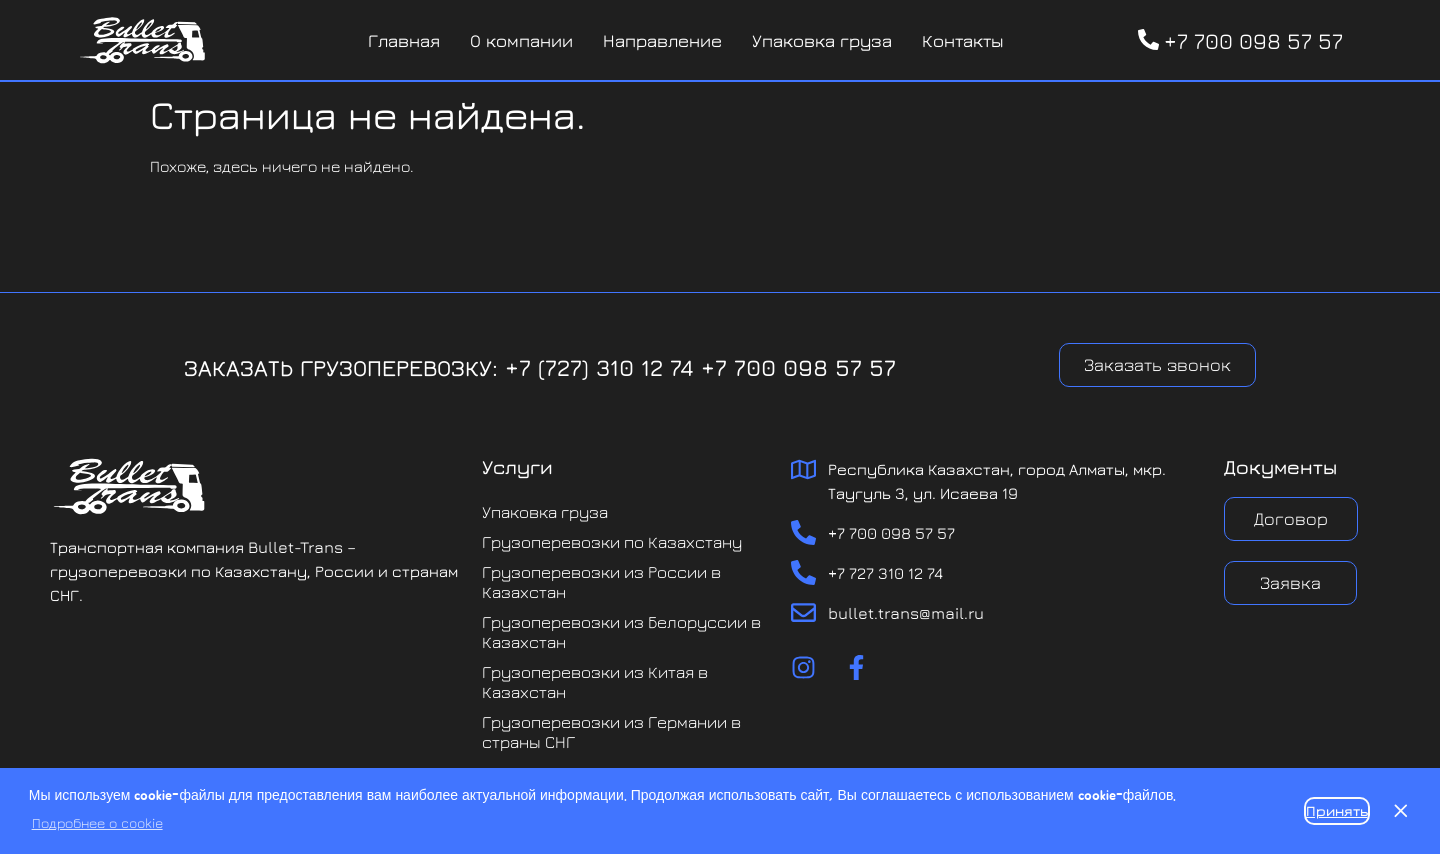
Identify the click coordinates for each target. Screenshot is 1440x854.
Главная (404, 40)
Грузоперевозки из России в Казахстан (601, 582)
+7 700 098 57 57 (1253, 41)
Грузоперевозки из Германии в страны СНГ (611, 732)
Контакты (963, 40)
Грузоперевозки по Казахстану (612, 542)
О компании (521, 40)
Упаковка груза (822, 40)
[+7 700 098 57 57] (1148, 39)
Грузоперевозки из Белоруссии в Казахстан (621, 632)
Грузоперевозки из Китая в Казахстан (595, 682)
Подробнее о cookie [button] (97, 822)
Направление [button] (662, 40)
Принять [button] (1337, 810)
